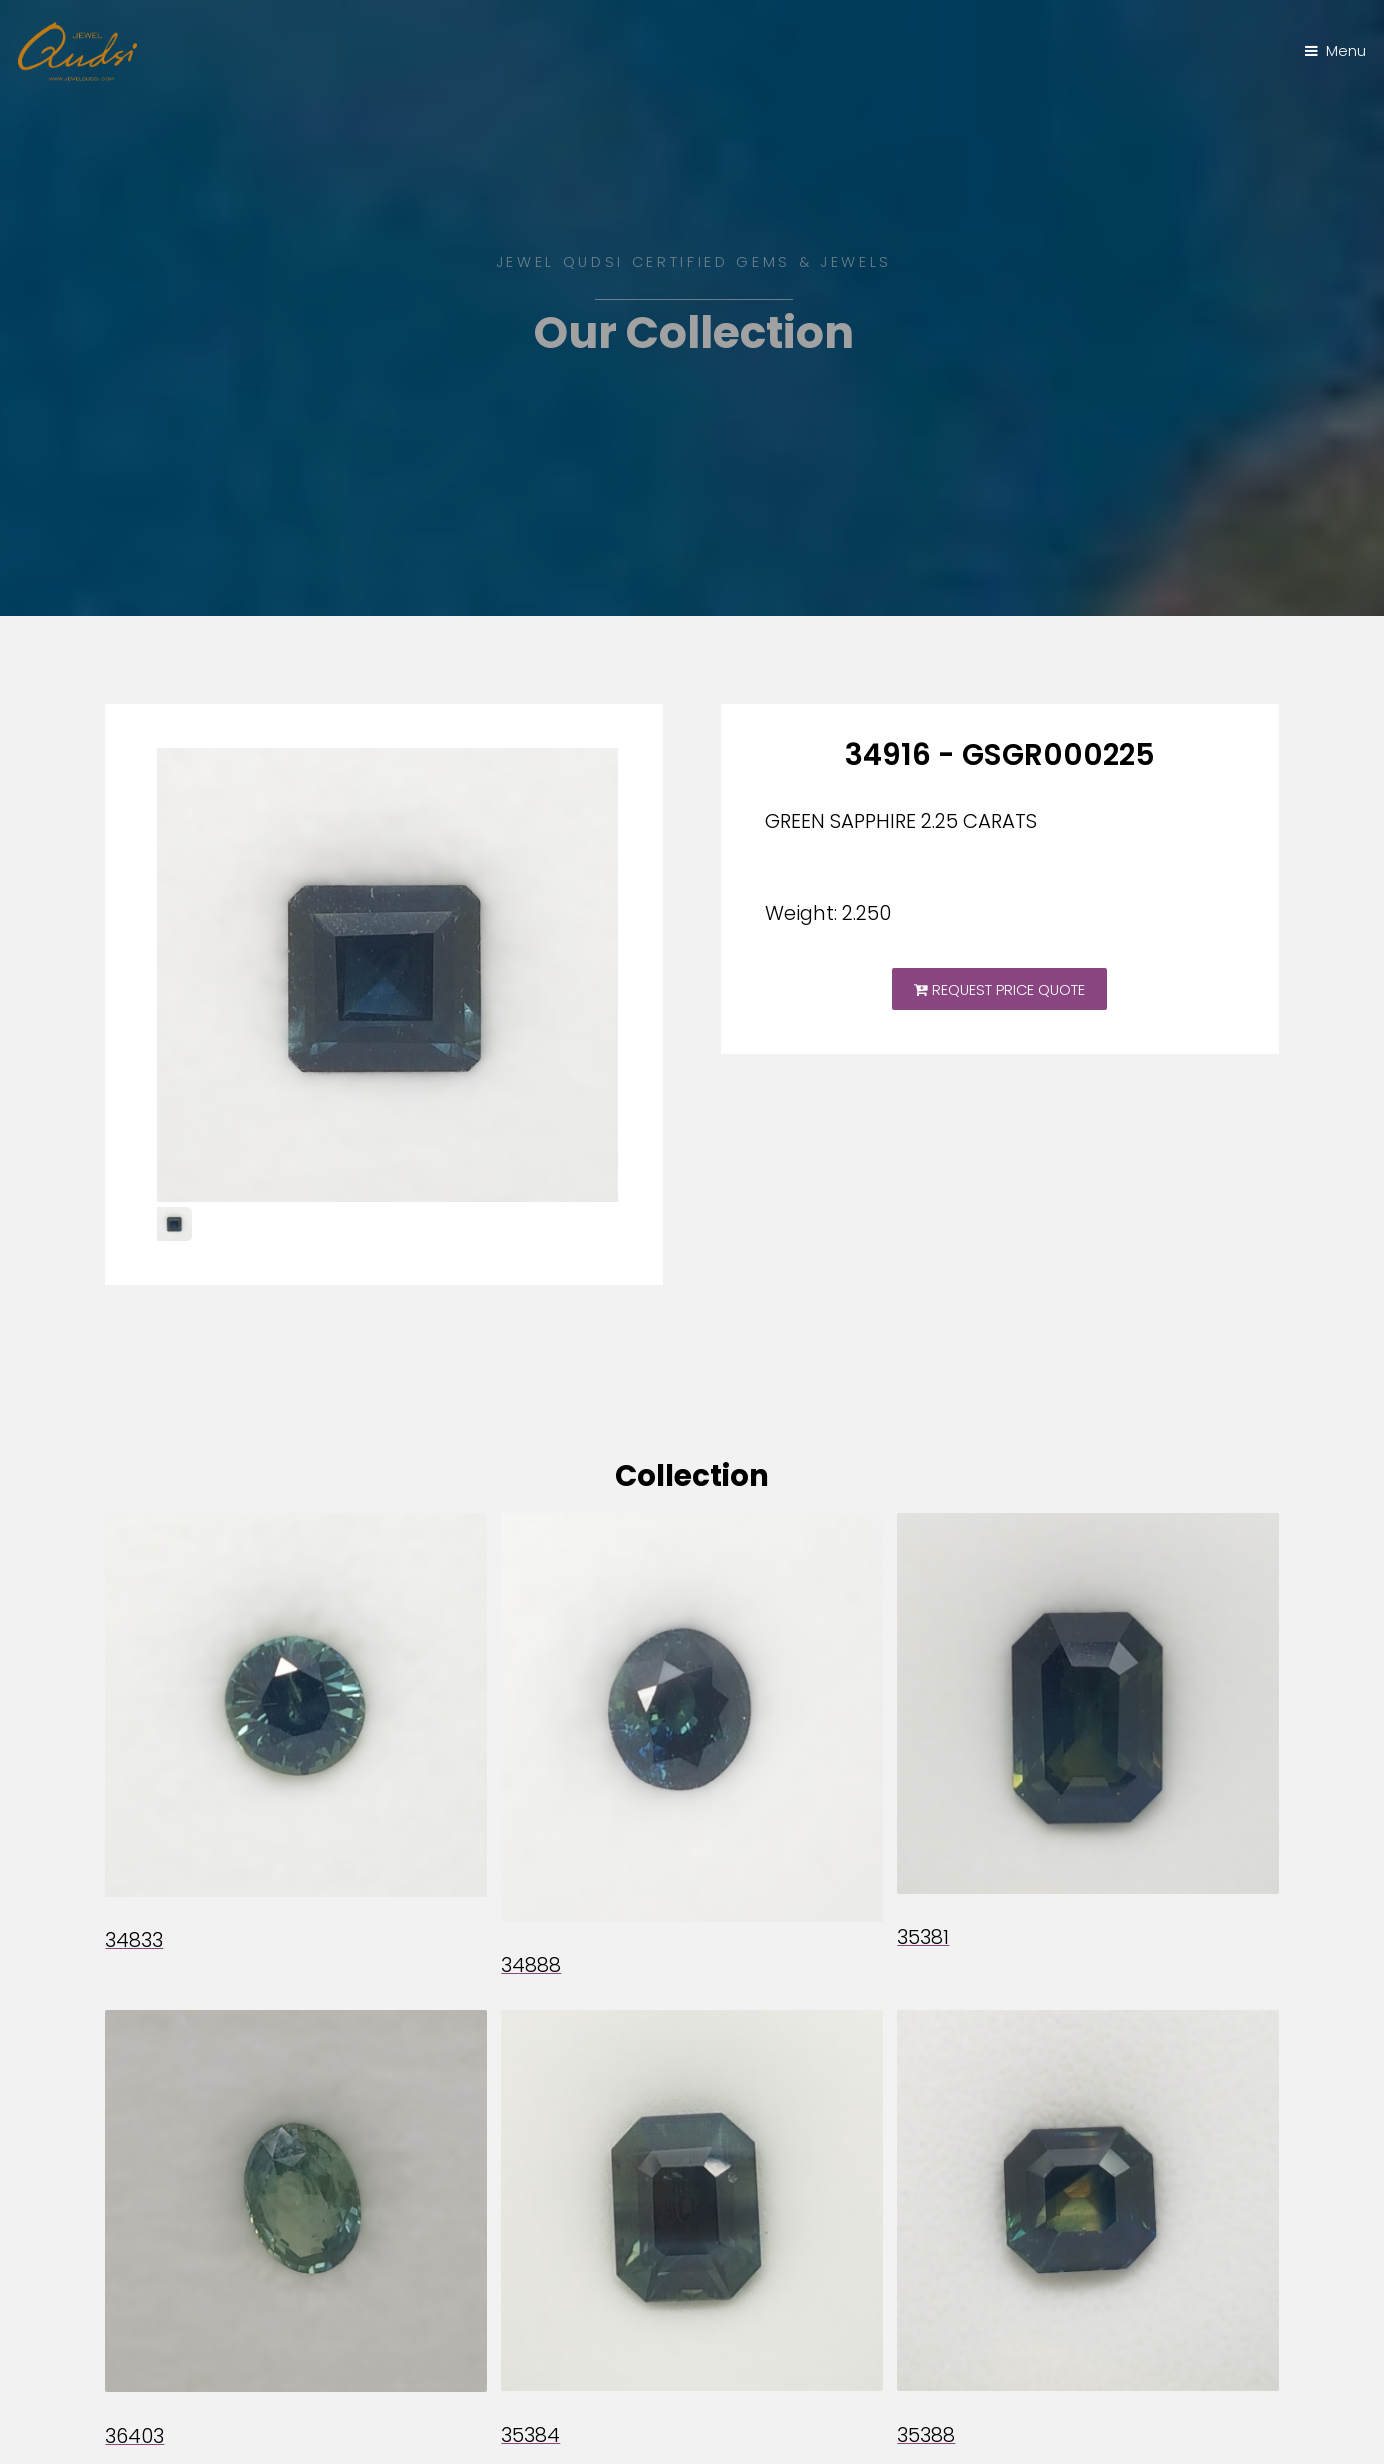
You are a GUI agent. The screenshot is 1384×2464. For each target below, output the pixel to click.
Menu (1346, 51)
